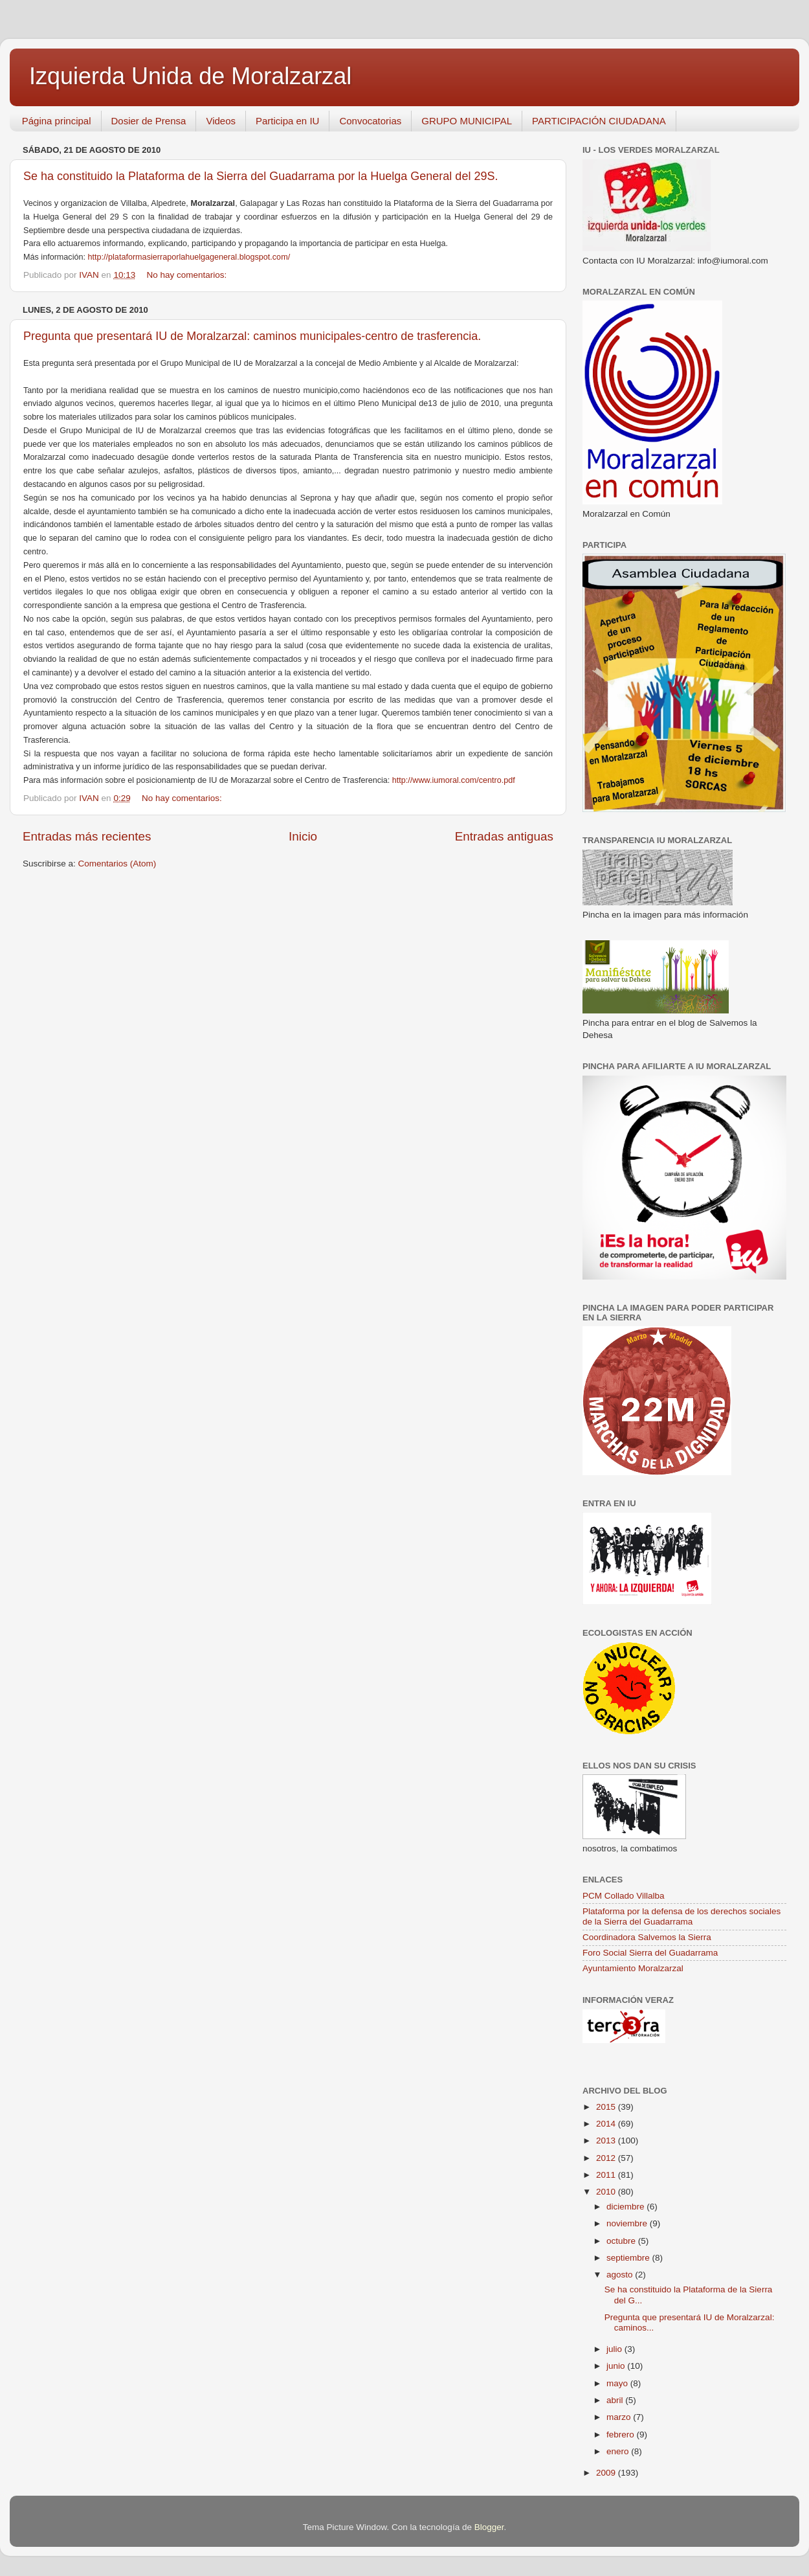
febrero (621, 2434)
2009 (607, 2473)
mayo (618, 2383)
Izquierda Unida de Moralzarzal (190, 76)
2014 (607, 2124)
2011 (607, 2175)
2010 (607, 2192)
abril (615, 2400)
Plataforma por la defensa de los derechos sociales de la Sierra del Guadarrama (681, 1916)
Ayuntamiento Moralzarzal (632, 1968)
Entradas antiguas (504, 836)
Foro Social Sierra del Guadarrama (650, 1953)
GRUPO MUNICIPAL (466, 120)
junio (616, 2366)
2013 (607, 2140)
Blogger (489, 2527)
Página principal (56, 120)
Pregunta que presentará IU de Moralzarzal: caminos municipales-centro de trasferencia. (252, 336)
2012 (607, 2158)
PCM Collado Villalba (623, 1896)
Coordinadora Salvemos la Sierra (646, 1937)
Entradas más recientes (87, 836)
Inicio (303, 836)
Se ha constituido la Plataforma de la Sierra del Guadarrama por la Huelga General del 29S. (260, 176)
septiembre (629, 2258)
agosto (620, 2274)
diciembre (626, 2206)
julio (615, 2349)
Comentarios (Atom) (117, 863)
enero (618, 2451)
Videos (221, 120)
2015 (607, 2107)
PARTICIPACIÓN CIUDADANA (599, 120)
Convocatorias (370, 120)
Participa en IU (287, 120)
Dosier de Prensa (148, 120)
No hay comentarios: (187, 275)
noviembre (628, 2223)
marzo (619, 2417)
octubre (622, 2241)
